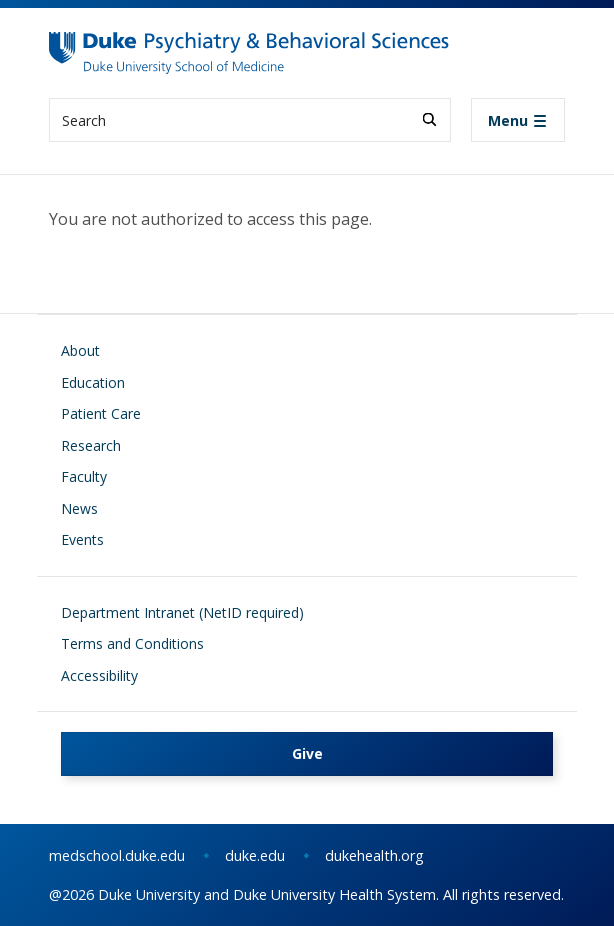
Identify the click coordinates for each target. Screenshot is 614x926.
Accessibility (99, 675)
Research (91, 445)
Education (93, 382)
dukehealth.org (374, 855)
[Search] (429, 119)
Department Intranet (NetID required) (182, 612)
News (79, 508)
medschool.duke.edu (117, 855)
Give (307, 753)
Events (82, 539)
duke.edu (255, 855)
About (80, 350)
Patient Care (101, 413)
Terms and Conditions (132, 643)
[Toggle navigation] (518, 120)
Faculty (84, 476)
